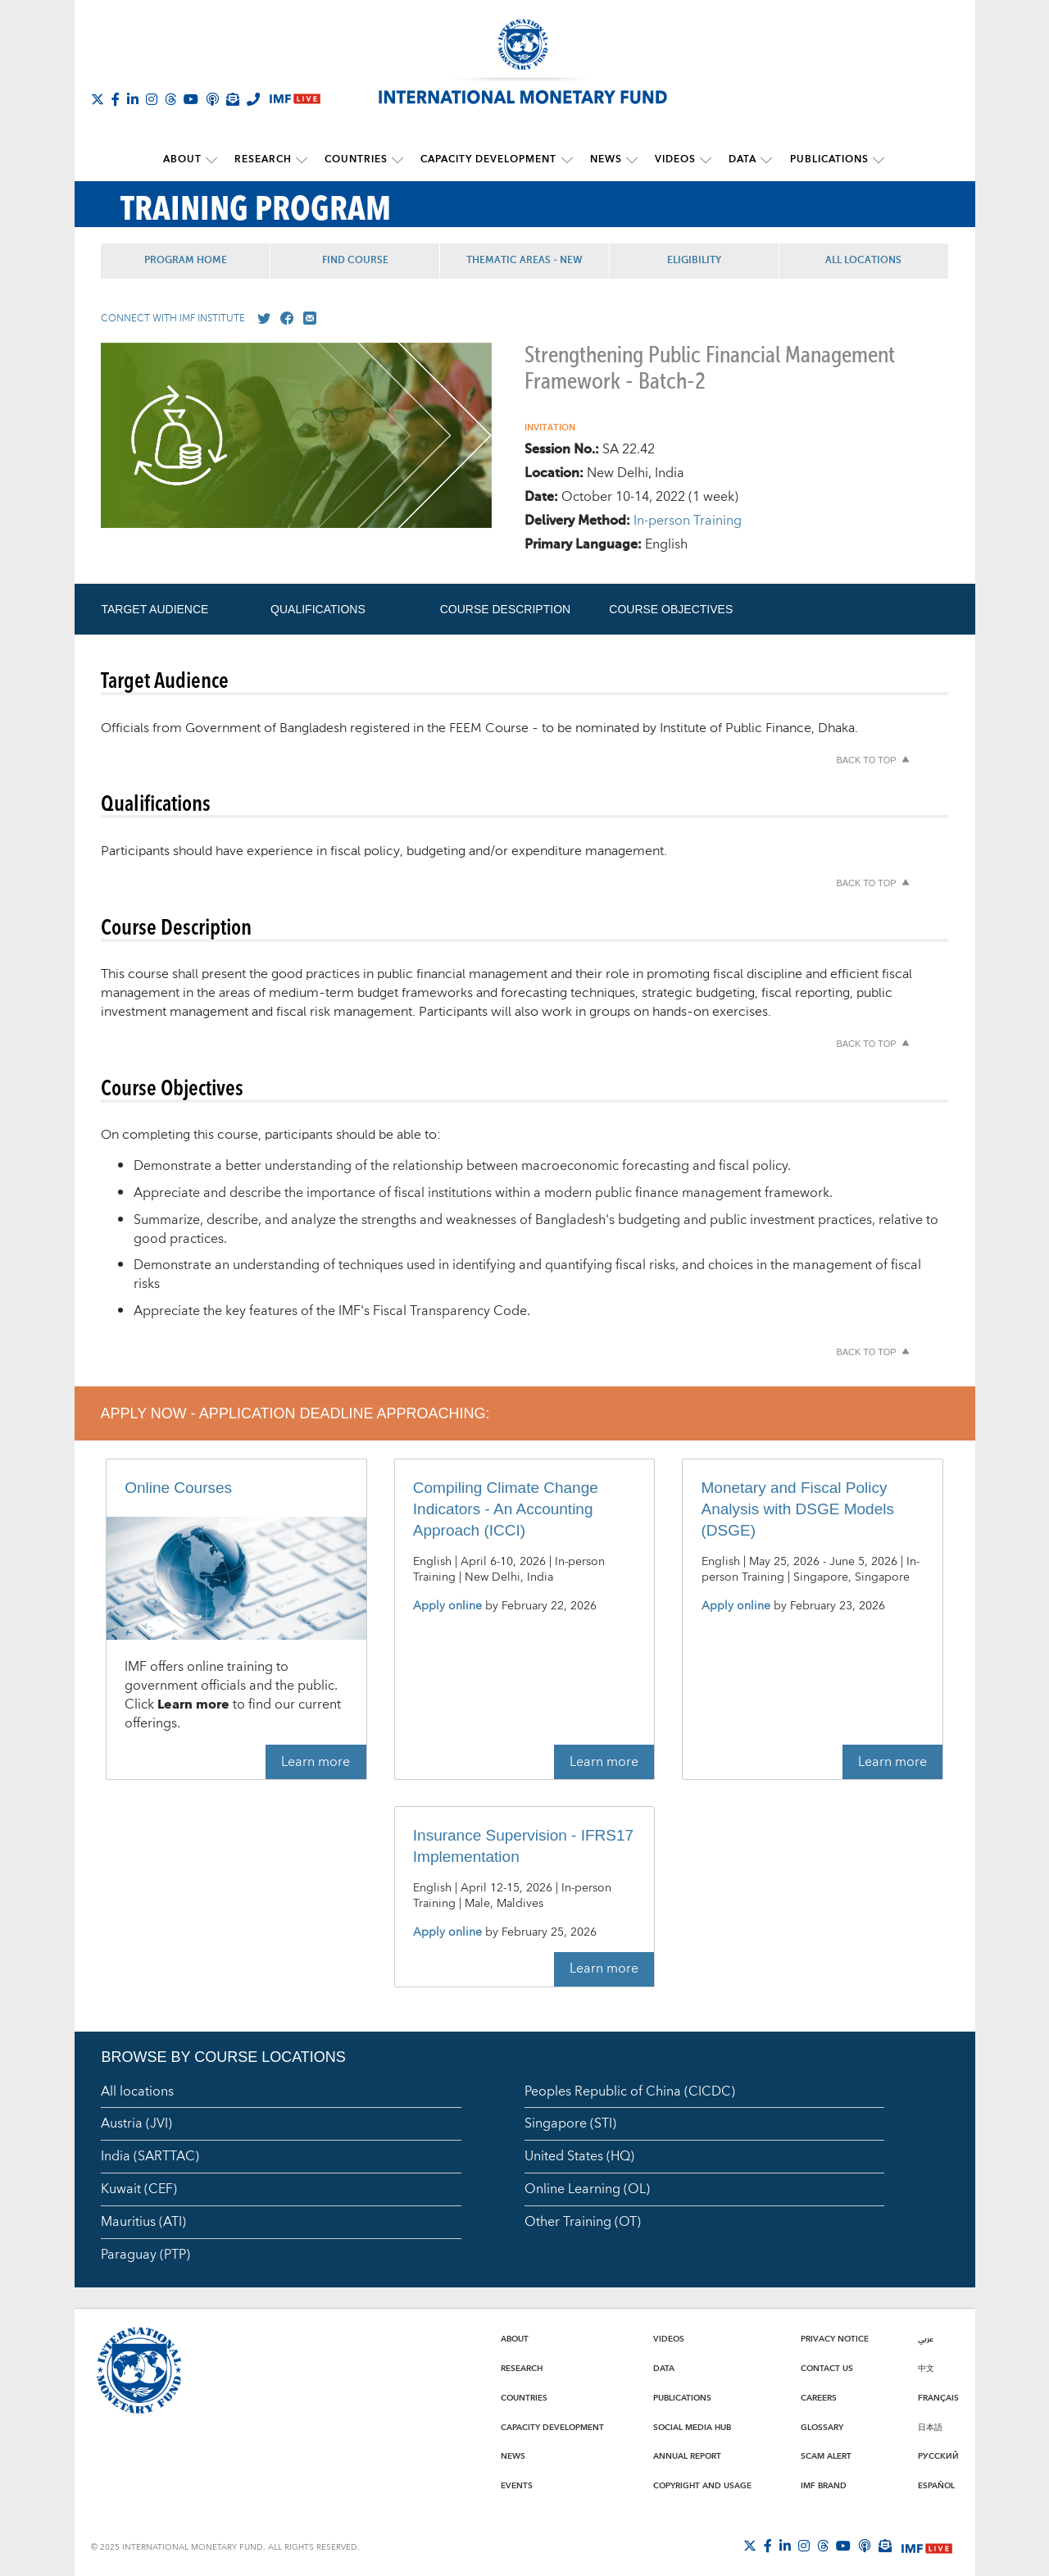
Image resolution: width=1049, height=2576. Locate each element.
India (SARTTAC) (150, 2156)
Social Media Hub (692, 2426)
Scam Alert (826, 2456)
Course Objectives (671, 608)
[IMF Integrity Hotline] (253, 99)
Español (936, 2485)
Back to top (866, 759)
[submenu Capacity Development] (567, 159)
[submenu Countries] (400, 159)
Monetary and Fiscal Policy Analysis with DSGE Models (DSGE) (798, 1508)
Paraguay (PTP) (145, 2253)
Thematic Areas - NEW (524, 260)
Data (738, 159)
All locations (137, 2090)
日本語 (930, 2426)
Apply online (447, 1605)
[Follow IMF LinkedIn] (133, 99)
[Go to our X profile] (260, 318)
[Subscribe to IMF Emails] (232, 99)
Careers (819, 2397)
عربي (925, 2339)
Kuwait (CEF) (139, 2188)
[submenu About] (217, 159)
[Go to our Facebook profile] (283, 318)
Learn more (315, 1761)
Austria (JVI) (136, 2123)
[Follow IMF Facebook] (115, 99)
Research (267, 159)
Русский (938, 2456)
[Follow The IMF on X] (97, 99)
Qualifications (318, 608)
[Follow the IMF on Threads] (170, 99)
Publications (822, 159)
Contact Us (827, 2367)
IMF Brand (824, 2485)
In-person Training (687, 519)
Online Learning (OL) (587, 2188)
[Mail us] (306, 318)
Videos (672, 159)
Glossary (822, 2426)
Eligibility (694, 260)
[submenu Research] (306, 159)
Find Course (355, 260)
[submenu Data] (761, 159)
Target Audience (154, 608)
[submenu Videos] (702, 159)
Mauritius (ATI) (143, 2221)
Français (938, 2397)
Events (517, 2485)
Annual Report (687, 2456)
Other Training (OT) (582, 2221)
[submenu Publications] (871, 159)
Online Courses (178, 1486)
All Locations (863, 260)
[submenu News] (630, 159)
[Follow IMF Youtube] (191, 99)
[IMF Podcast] (212, 99)
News (604, 159)
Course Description (505, 608)
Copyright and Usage (702, 2485)
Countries (358, 159)
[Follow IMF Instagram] (151, 99)
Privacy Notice (835, 2339)
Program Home (185, 260)
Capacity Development (489, 159)
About (188, 159)
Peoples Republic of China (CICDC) (629, 2090)
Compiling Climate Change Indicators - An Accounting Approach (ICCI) (505, 1508)
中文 (926, 2367)
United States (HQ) (579, 2156)
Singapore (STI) (570, 2123)
